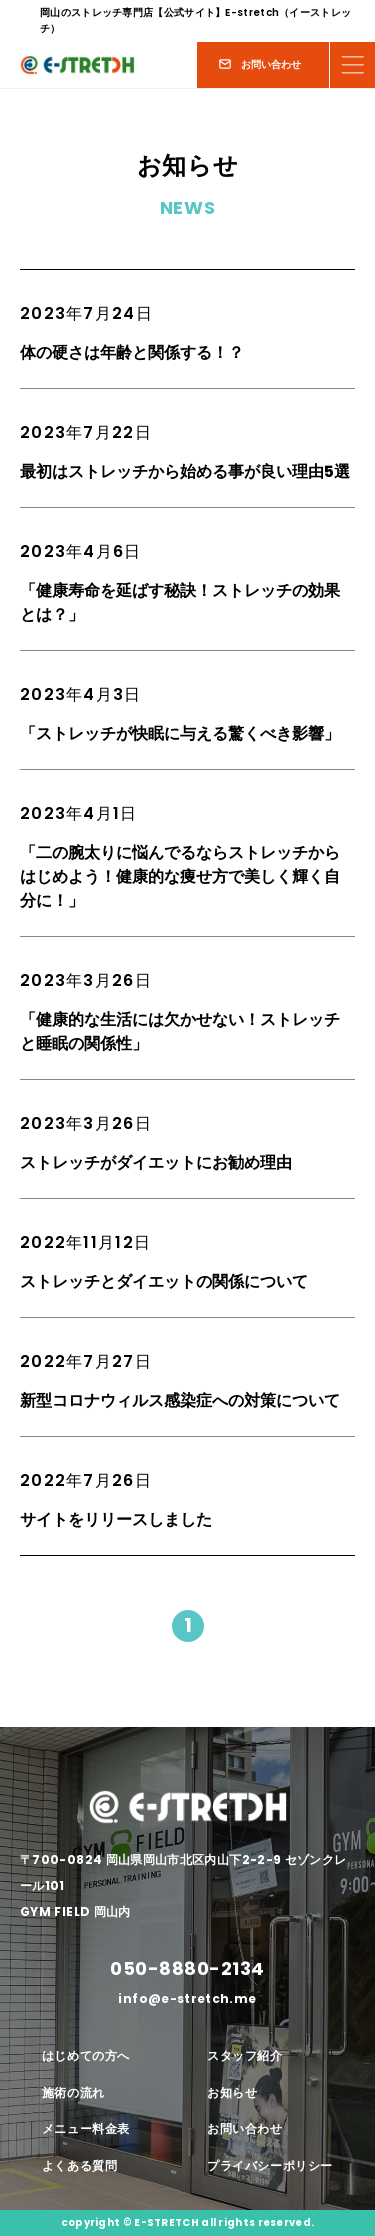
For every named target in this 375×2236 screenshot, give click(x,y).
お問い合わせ (245, 2128)
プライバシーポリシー (270, 2165)
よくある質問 (80, 2165)
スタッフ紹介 (245, 2055)
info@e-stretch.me (187, 1999)
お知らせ (232, 2092)
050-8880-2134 (187, 1968)
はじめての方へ (86, 2055)
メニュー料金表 (86, 2128)
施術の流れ (73, 2092)
